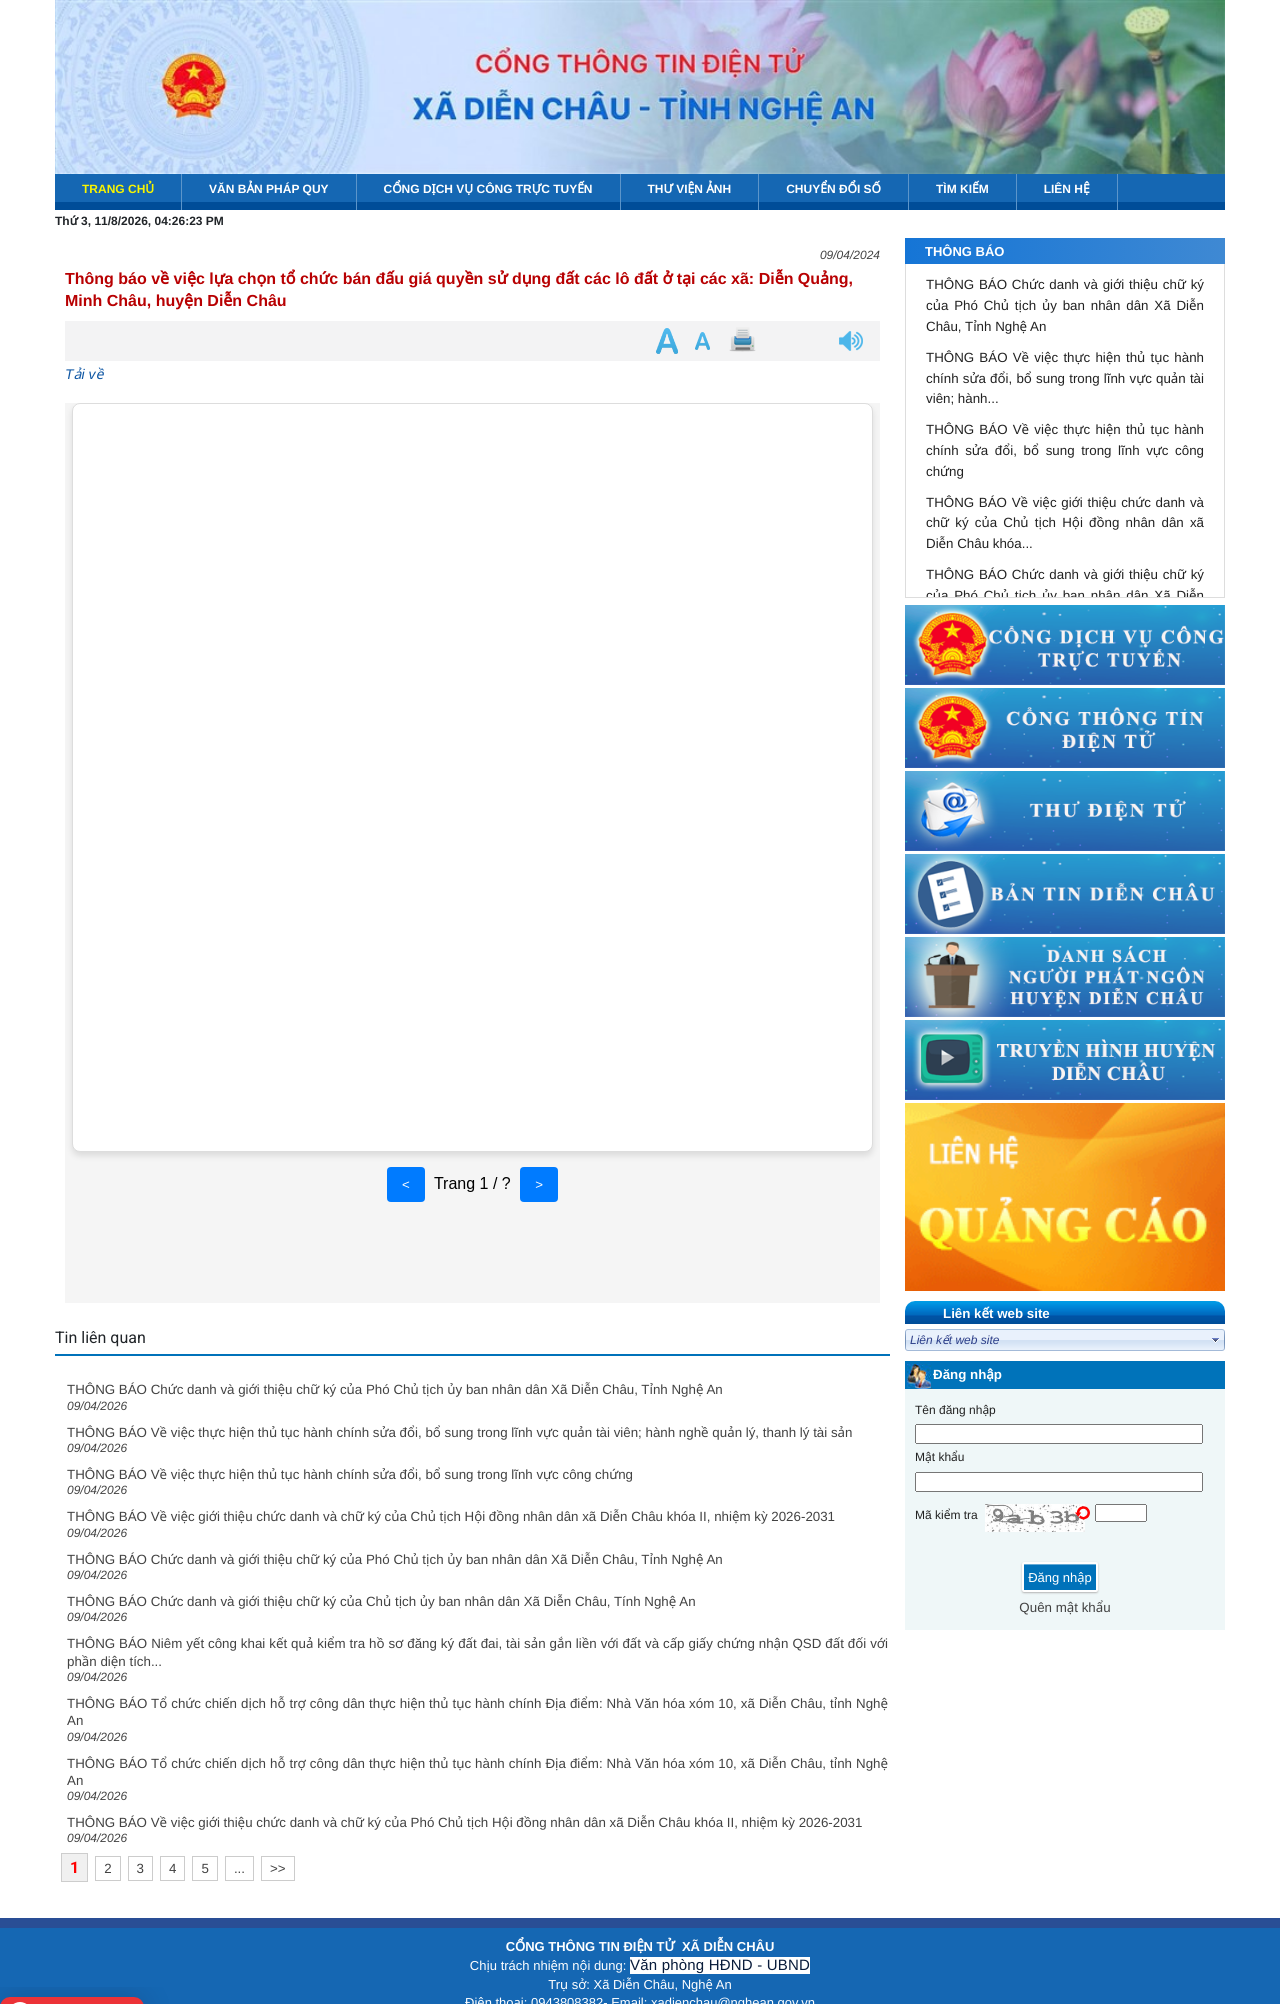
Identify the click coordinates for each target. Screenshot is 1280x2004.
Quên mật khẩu (1064, 1607)
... (239, 1868)
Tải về (84, 374)
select (1216, 1340)
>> (278, 1868)
